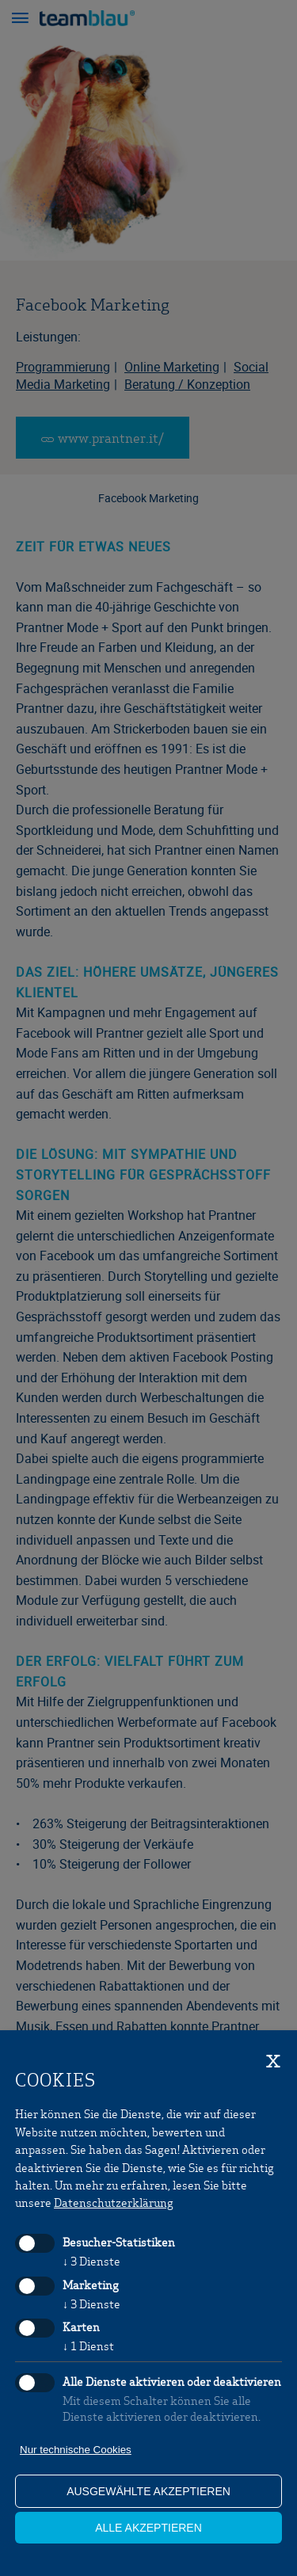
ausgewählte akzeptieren (148, 2491)
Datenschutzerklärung (113, 2202)
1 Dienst (88, 2345)
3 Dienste (91, 2261)
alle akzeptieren (148, 2527)
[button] (20, 20)
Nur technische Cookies (75, 2450)
